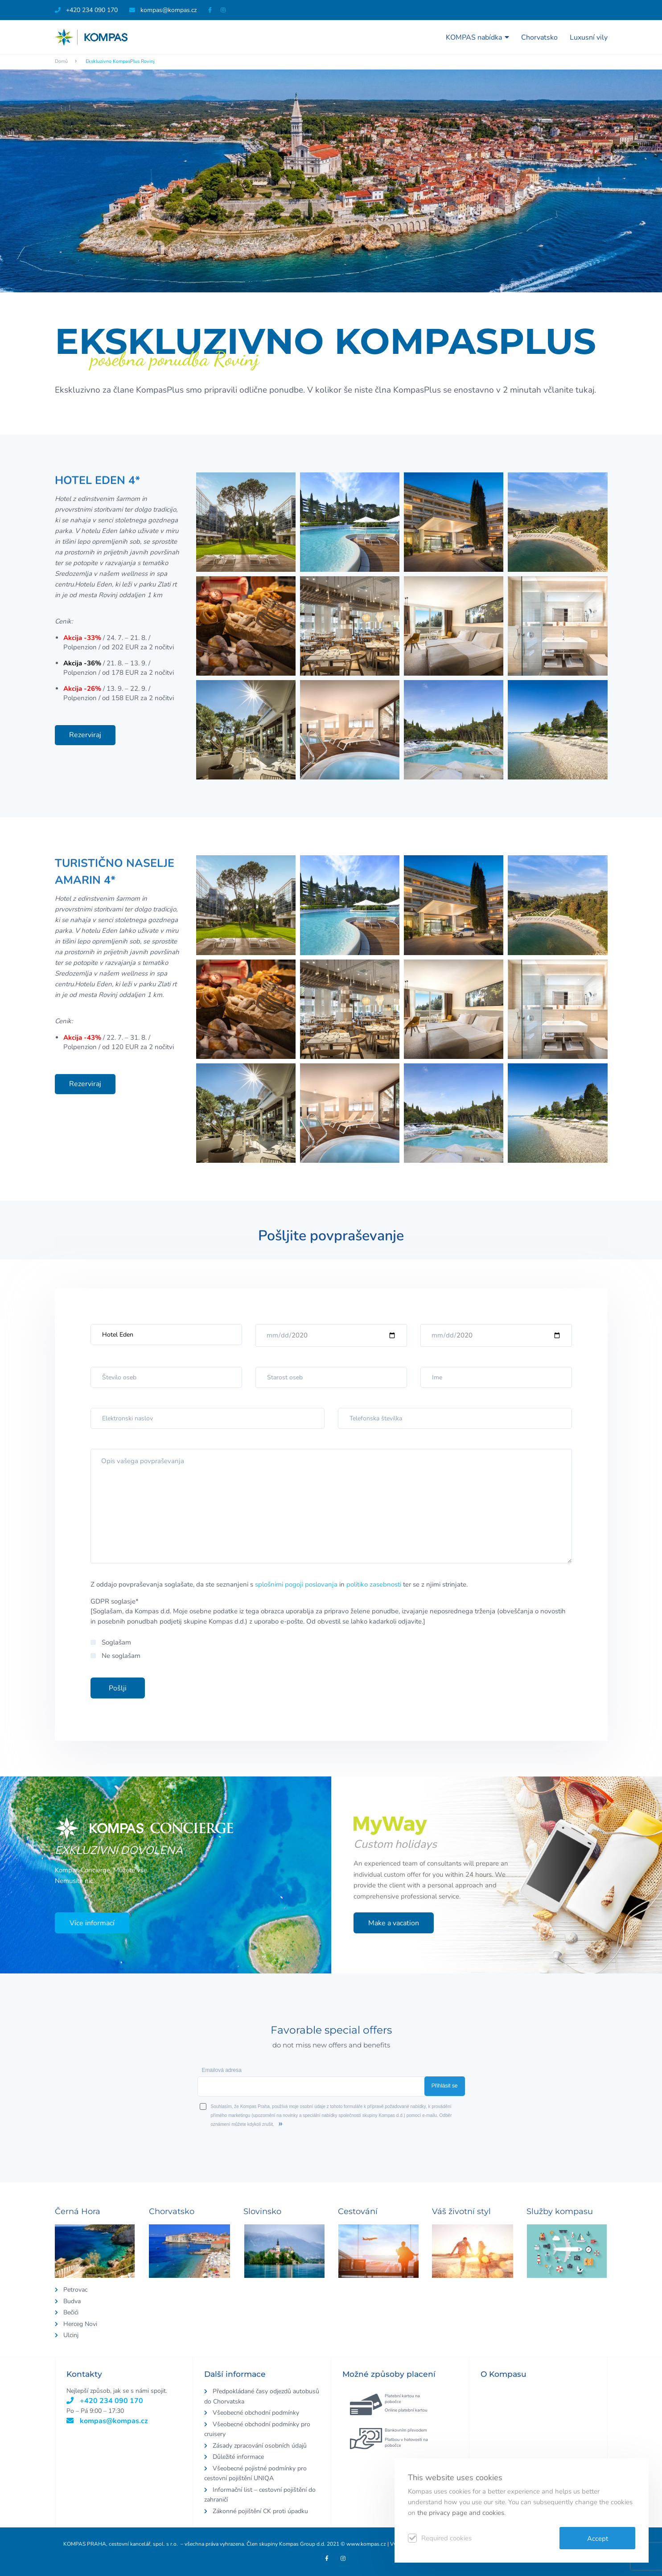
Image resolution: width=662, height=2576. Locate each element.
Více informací (92, 1923)
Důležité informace (238, 2457)
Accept (597, 2538)
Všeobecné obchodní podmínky (256, 2412)
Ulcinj (70, 2335)
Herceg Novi (80, 2324)
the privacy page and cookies (460, 2512)
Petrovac (75, 2289)
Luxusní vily (589, 37)
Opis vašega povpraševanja (331, 1506)
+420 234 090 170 (86, 10)
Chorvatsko (539, 37)
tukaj (585, 390)
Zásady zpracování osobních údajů (260, 2445)
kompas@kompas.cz (107, 2421)
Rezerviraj (85, 735)
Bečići (70, 2312)
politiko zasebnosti (373, 1584)
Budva (72, 2301)
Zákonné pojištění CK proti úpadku (260, 2511)
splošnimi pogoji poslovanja (296, 1584)
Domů (61, 61)
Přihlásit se (445, 2086)
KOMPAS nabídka (477, 37)
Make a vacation (393, 1923)
